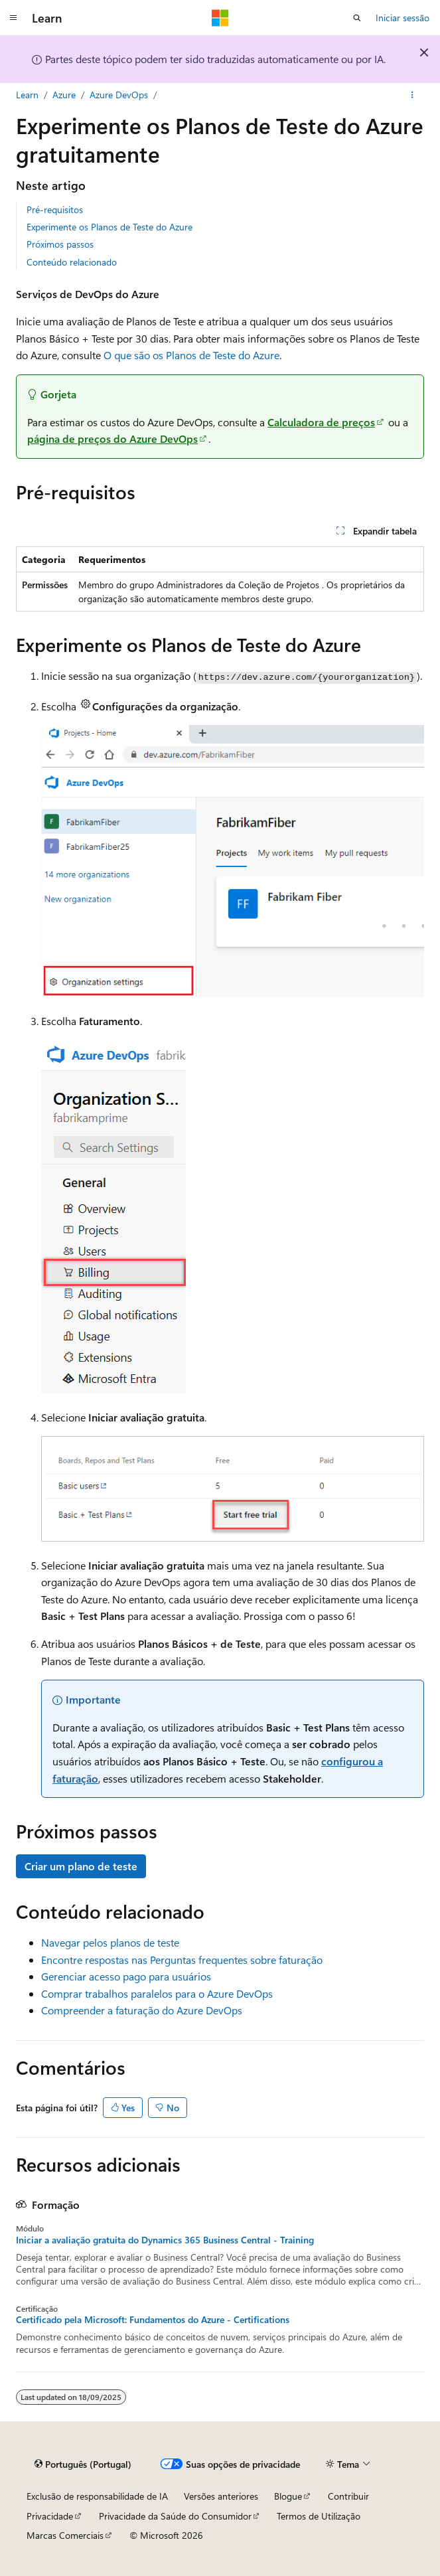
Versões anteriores (221, 2496)
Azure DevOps (119, 94)
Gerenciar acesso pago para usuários (126, 1976)
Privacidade (50, 2516)
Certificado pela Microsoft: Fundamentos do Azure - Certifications (152, 2320)
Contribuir (348, 2496)
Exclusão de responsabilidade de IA (97, 2496)
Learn (27, 94)
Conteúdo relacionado (72, 262)
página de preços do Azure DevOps (112, 438)
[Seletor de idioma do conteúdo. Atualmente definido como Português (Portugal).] (83, 2464)
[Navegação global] (13, 18)
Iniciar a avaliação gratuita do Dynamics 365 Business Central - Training (165, 2240)
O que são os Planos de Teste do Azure (191, 355)
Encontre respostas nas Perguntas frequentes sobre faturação (182, 1960)
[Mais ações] (412, 95)
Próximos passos (60, 244)
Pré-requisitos (55, 209)
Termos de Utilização (318, 2516)
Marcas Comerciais (65, 2535)
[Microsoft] (220, 18)
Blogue (288, 2496)
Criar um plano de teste (81, 1866)
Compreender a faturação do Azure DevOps (141, 2010)
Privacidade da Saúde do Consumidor (175, 2516)
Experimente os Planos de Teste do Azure (109, 226)
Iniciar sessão (402, 17)
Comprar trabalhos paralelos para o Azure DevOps (157, 1993)
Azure (64, 94)
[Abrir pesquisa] (357, 18)
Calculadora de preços (321, 422)
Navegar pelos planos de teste (110, 1942)
